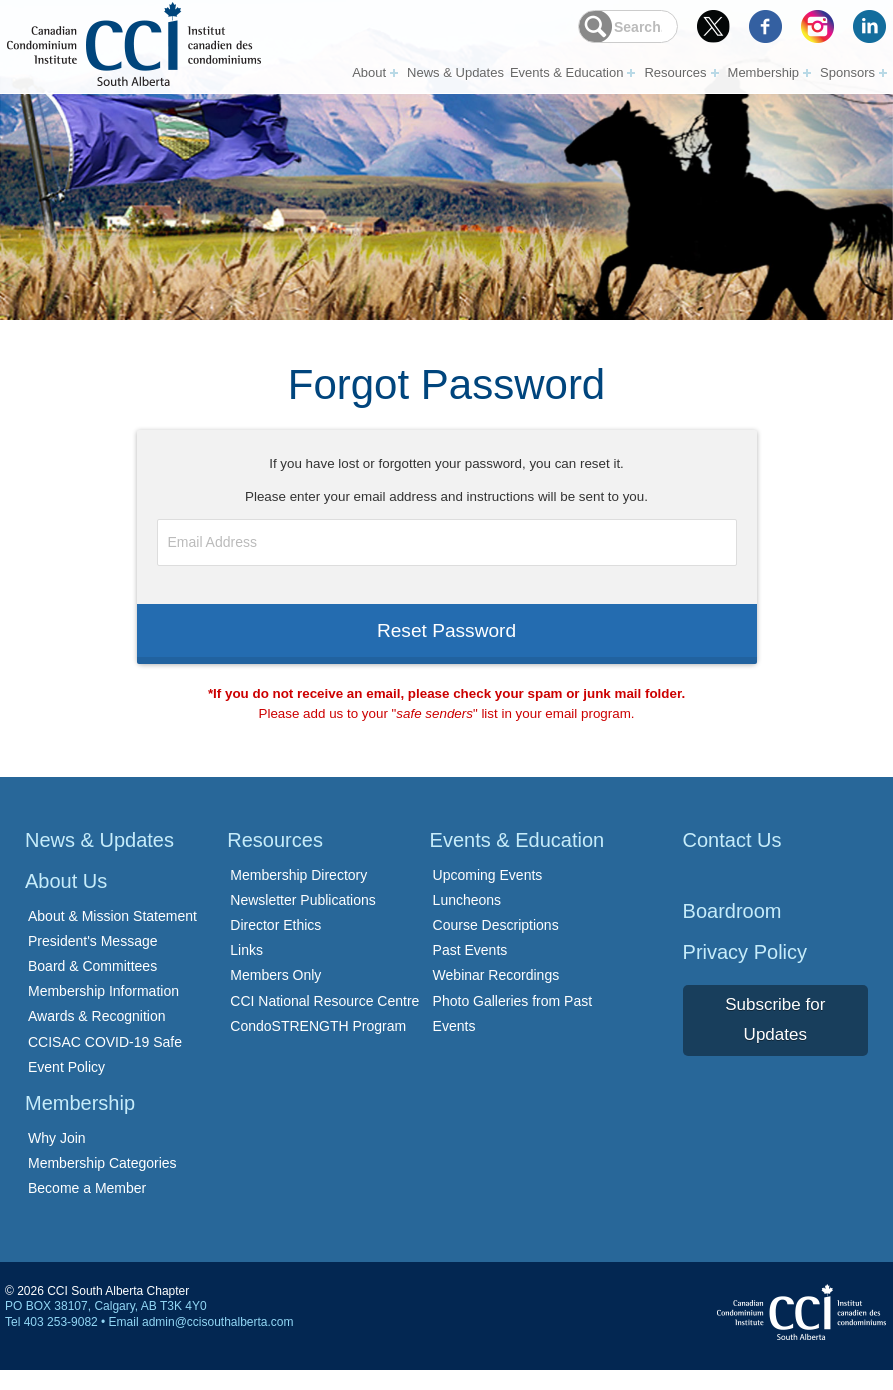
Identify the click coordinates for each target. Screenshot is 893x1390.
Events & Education (566, 71)
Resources (675, 71)
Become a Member (87, 1209)
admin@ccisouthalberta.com (218, 1342)
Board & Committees (92, 987)
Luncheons (467, 920)
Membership (764, 71)
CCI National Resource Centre (324, 1021)
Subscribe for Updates (775, 1040)
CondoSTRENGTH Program (318, 1046)
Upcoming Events (488, 895)
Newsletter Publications (303, 920)
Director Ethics (275, 946)
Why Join (57, 1158)
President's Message (93, 961)
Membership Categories (102, 1184)
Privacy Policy (745, 972)
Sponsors (847, 71)
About (369, 71)
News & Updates (455, 71)
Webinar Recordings (496, 996)
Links (246, 971)
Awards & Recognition (96, 1037)
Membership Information (103, 1012)
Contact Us (732, 860)
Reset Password (446, 642)
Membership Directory (298, 895)
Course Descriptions (496, 946)
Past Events (470, 971)
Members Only (275, 996)
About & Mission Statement (112, 936)
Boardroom (732, 931)
